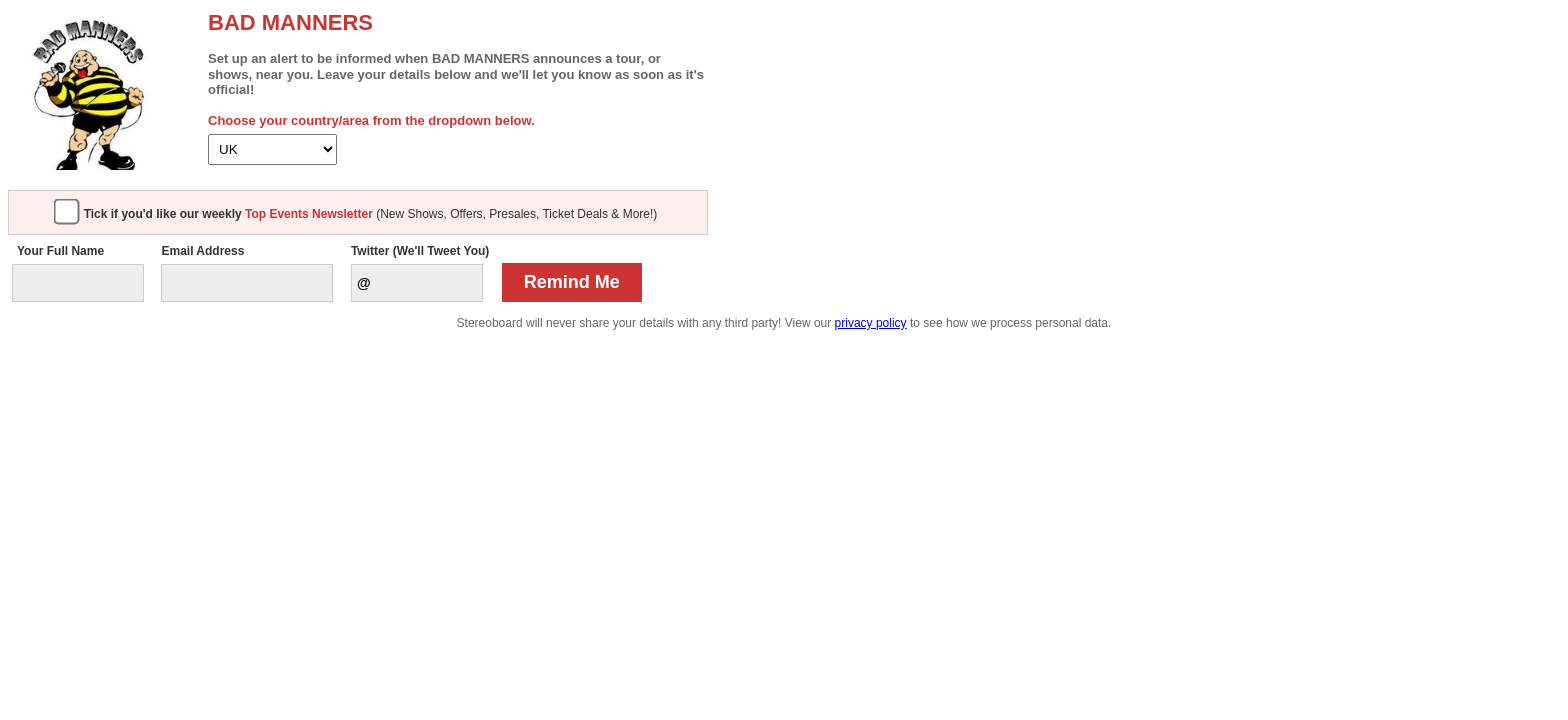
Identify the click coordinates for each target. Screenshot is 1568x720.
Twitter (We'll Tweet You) (420, 251)
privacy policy (871, 323)
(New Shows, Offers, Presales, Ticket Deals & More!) (371, 214)
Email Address (202, 251)
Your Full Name (60, 251)
